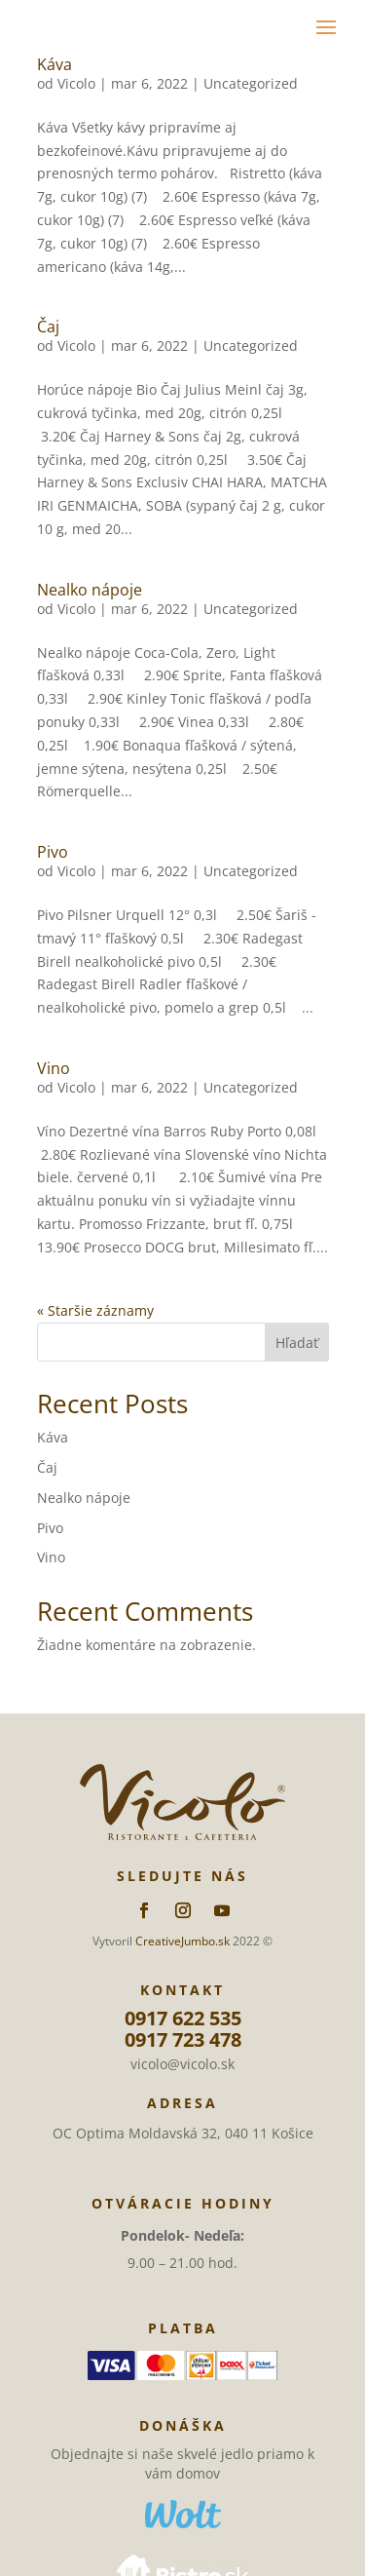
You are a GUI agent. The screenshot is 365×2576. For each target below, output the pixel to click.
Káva (54, 64)
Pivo (52, 852)
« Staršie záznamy (95, 1310)
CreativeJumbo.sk (182, 1941)
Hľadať (296, 1342)
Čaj (48, 326)
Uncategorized (250, 83)
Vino (53, 1068)
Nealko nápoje (89, 589)
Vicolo (76, 83)
